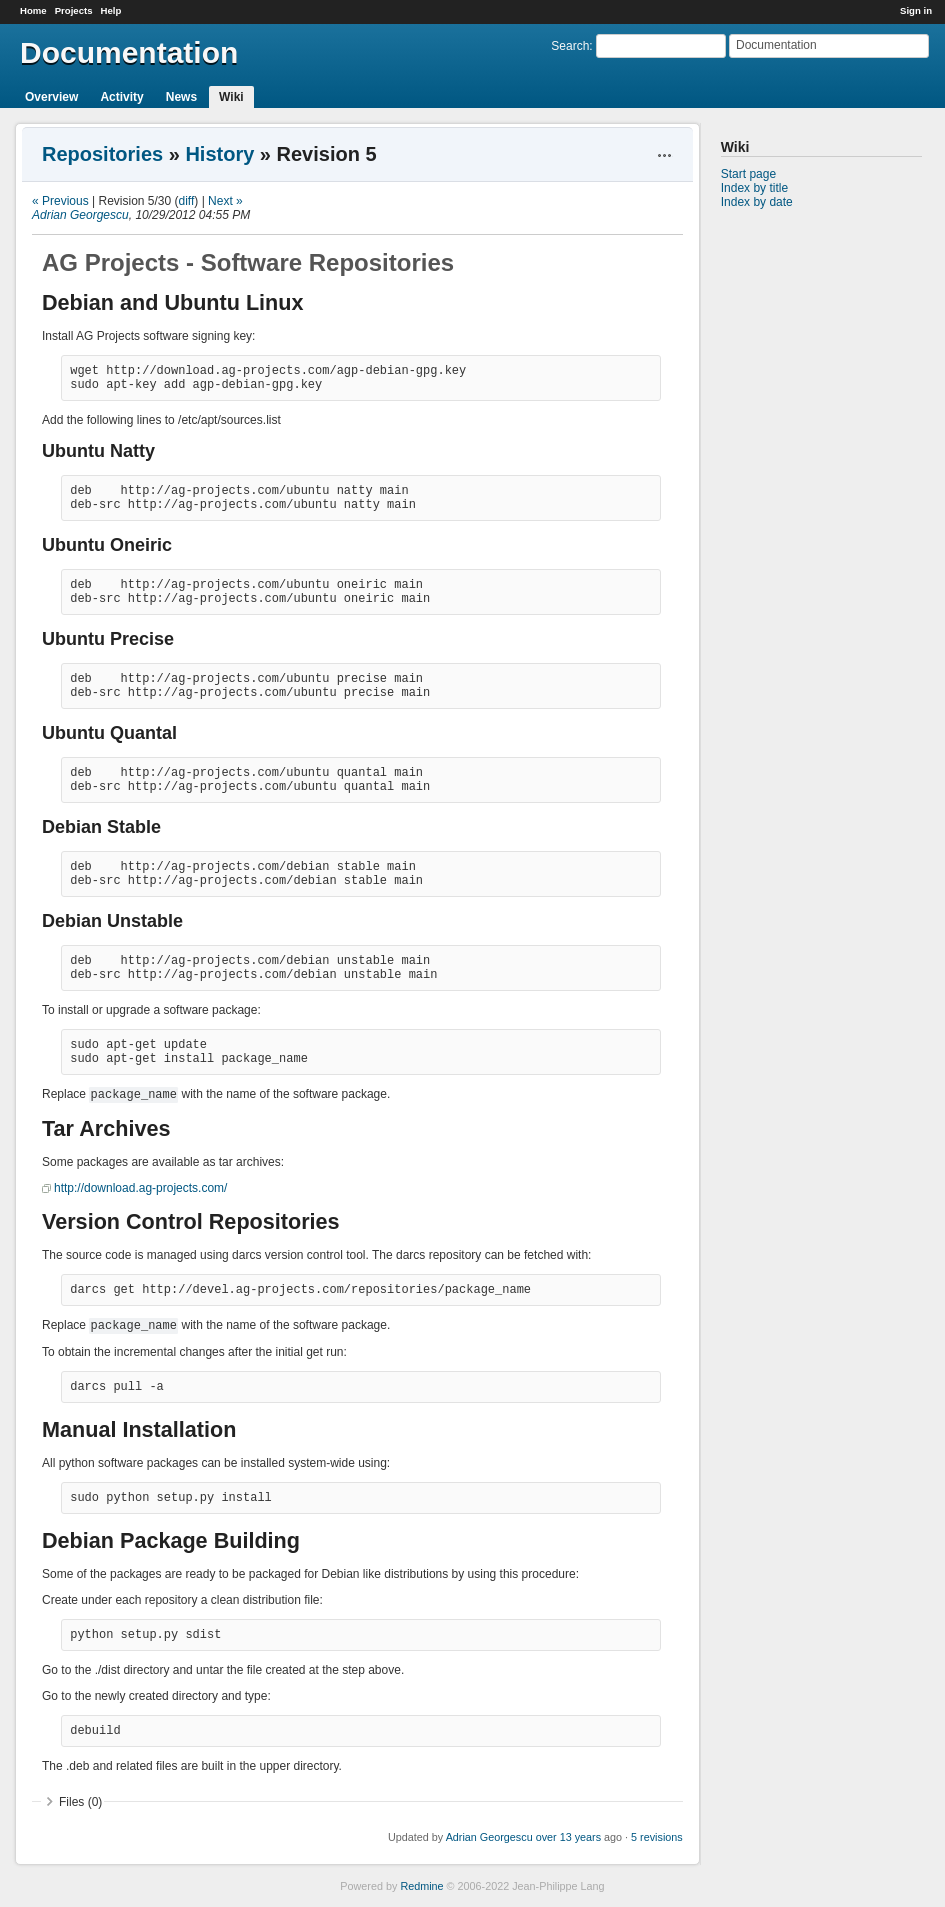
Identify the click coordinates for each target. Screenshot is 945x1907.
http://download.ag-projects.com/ (140, 1188)
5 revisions (657, 1837)
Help (111, 10)
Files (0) (80, 1802)
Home (33, 10)
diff (187, 201)
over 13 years (568, 1837)
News (181, 97)
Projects (74, 10)
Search (570, 46)
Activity (121, 97)
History (219, 154)
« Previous (60, 201)
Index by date (757, 202)
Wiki (231, 97)
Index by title (754, 188)
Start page (748, 174)
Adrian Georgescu (80, 215)
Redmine (421, 1886)
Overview (51, 97)
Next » (225, 201)
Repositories (102, 154)
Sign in (916, 10)
